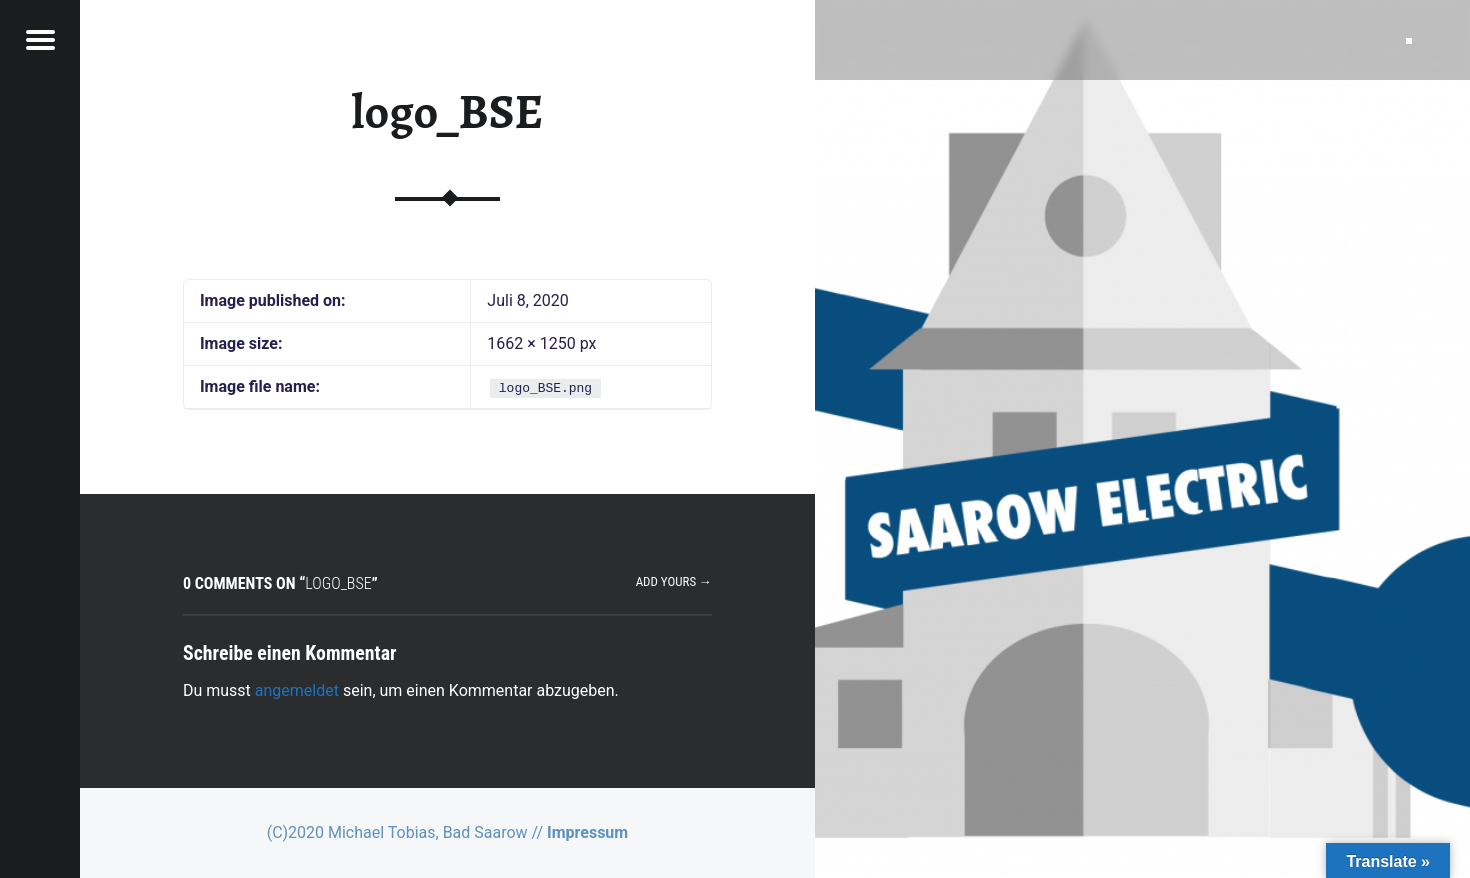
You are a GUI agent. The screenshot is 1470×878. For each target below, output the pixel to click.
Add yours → (674, 581)
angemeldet (297, 690)
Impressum (587, 832)
